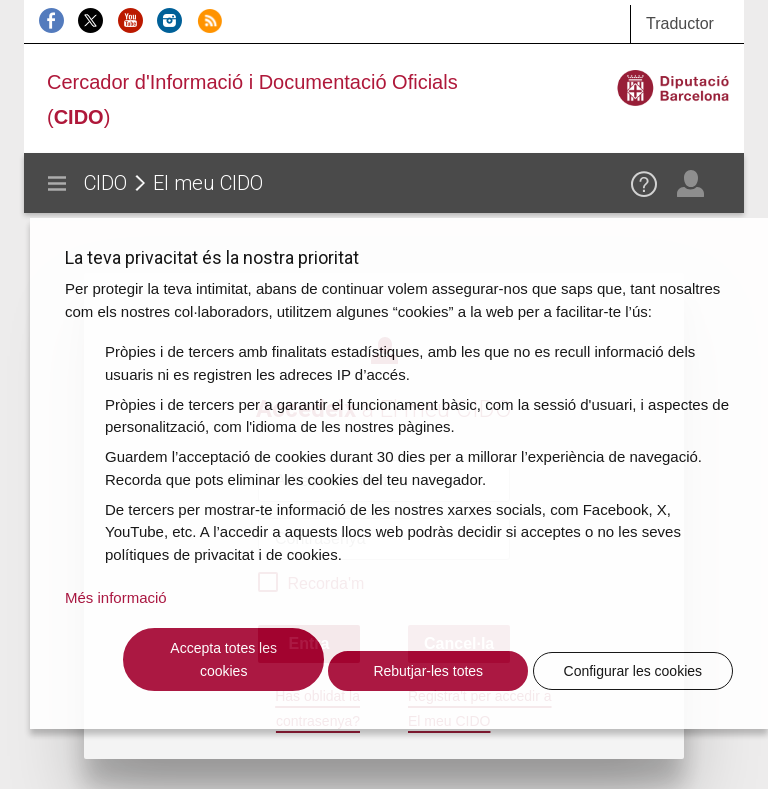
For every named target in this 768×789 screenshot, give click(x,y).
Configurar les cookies (633, 671)
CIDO (105, 183)
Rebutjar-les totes (428, 671)
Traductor (680, 23)
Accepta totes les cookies (223, 659)
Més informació (116, 597)
